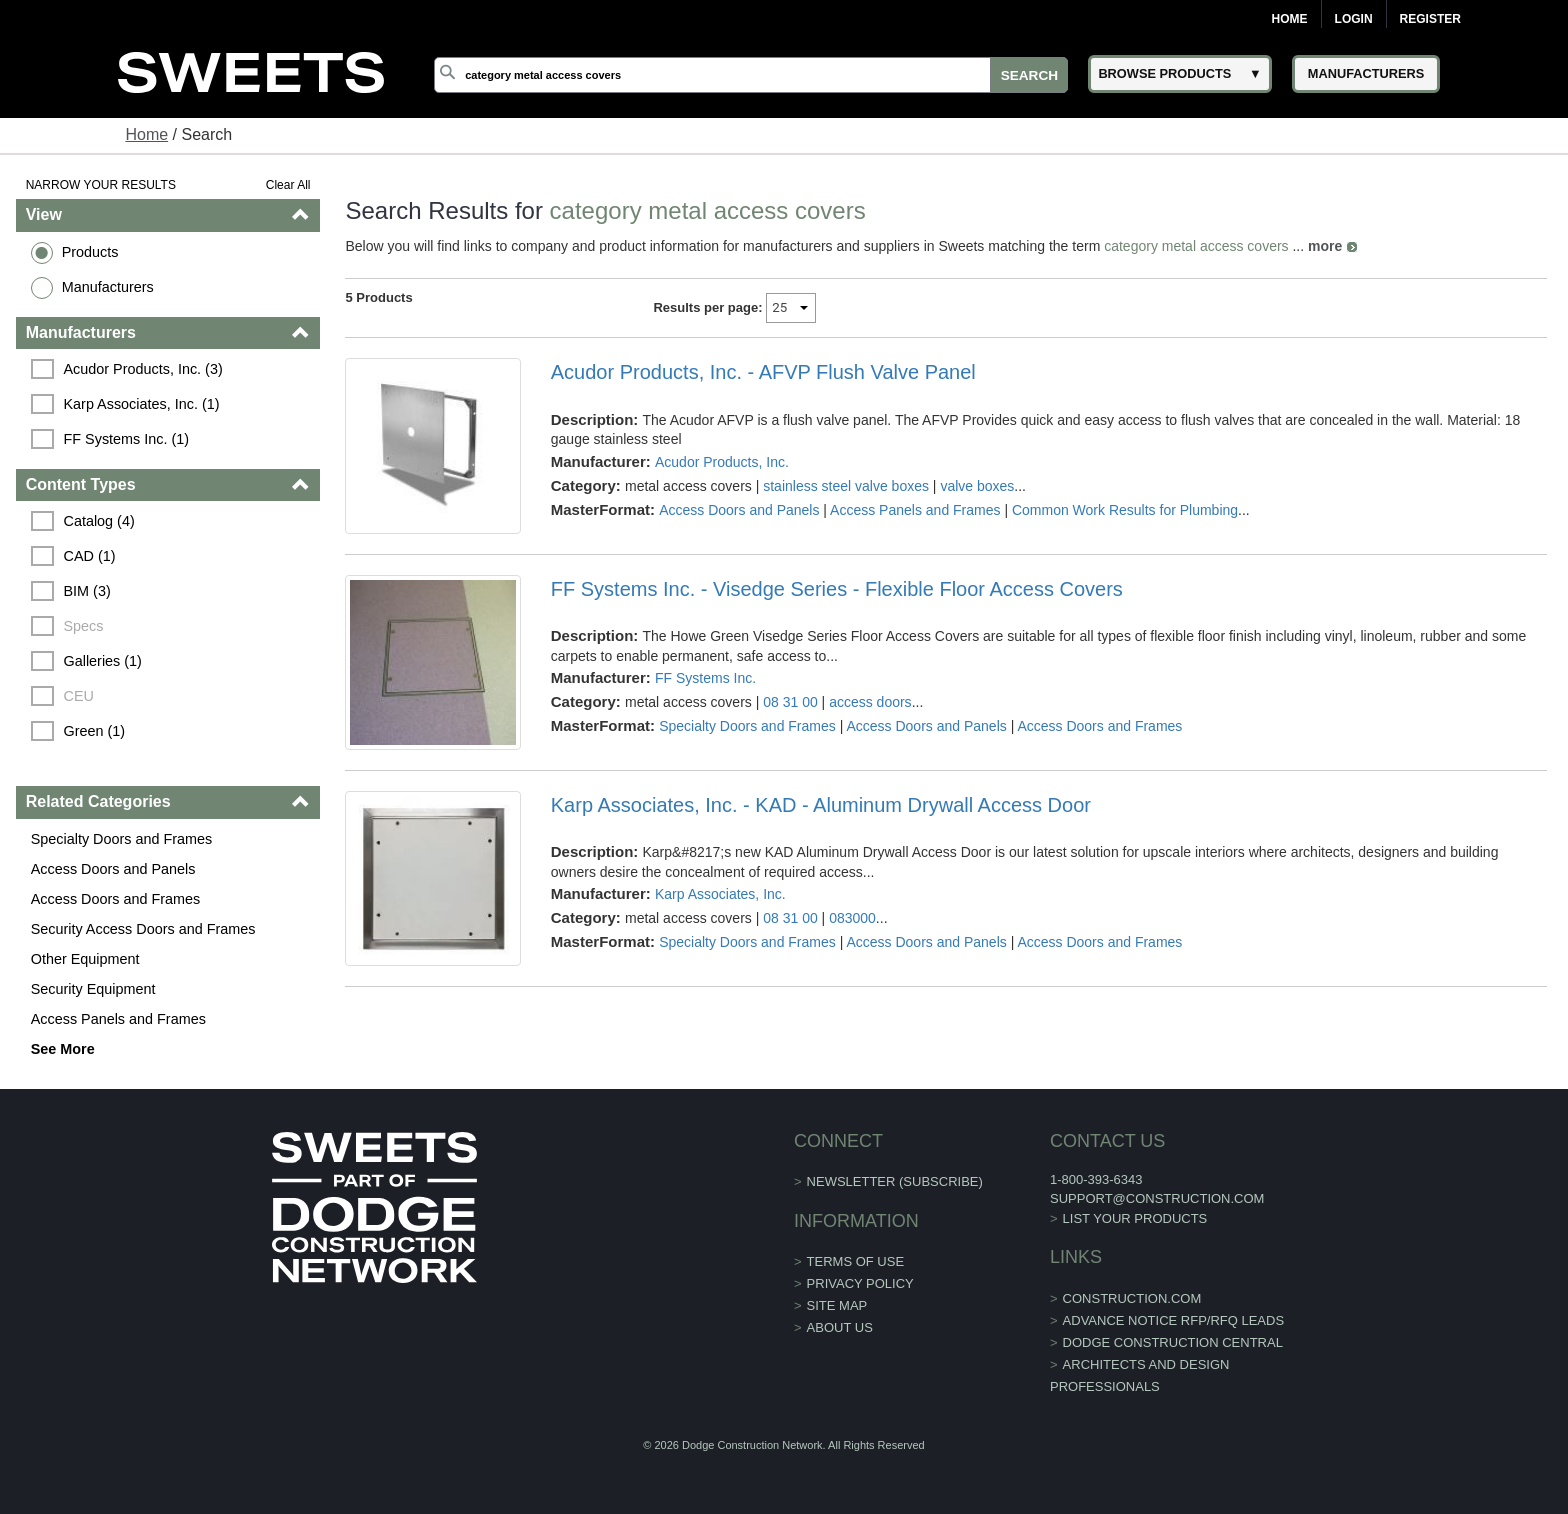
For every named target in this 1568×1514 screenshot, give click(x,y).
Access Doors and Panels (113, 869)
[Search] (751, 75)
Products (90, 252)
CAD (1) (90, 556)
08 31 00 (790, 702)
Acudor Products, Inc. (722, 462)
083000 (852, 918)
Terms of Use (856, 1261)
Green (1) (95, 731)
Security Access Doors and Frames (143, 929)
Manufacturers (108, 287)
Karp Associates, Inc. (720, 894)
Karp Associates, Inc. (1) (142, 404)
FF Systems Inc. (705, 678)
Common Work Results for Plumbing (1125, 510)
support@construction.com (1157, 1198)
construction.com (1132, 1298)
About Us (840, 1327)
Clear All (288, 185)
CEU (79, 696)
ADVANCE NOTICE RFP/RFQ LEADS (1174, 1320)
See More (63, 1049)
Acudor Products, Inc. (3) (143, 369)
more (1325, 246)
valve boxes (977, 486)
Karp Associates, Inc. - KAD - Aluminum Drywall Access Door (821, 805)
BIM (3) (87, 591)
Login (1354, 19)
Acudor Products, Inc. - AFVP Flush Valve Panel (763, 372)
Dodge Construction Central (1173, 1342)
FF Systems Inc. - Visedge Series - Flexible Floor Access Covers (837, 589)
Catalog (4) (99, 521)
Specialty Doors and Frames (122, 839)
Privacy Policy (860, 1283)
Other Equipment (85, 959)
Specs (84, 626)
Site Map (837, 1305)
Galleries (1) (103, 661)
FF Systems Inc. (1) (127, 439)
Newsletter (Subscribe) (895, 1181)
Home (1290, 19)
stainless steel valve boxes (846, 486)
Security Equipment (93, 989)
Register (1430, 19)
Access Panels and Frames (118, 1019)
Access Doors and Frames (116, 899)
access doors (870, 702)
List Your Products (1135, 1218)
